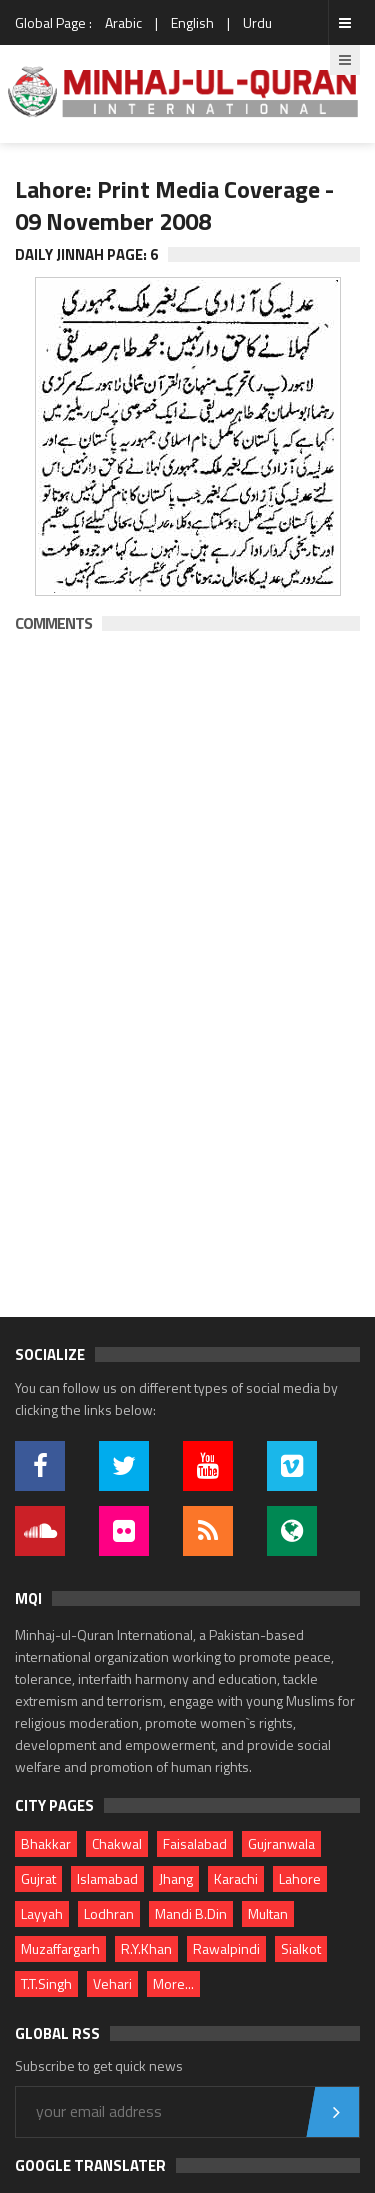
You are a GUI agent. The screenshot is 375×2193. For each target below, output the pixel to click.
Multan (268, 1913)
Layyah (42, 1913)
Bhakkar (46, 1843)
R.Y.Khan (146, 1948)
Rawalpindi (226, 1948)
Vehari (112, 1983)
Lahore (300, 1878)
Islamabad (107, 1878)
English (192, 22)
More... (173, 1983)
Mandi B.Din (191, 1913)
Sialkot (301, 1948)
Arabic (123, 22)
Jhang (176, 1878)
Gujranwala (281, 1843)
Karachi (236, 1878)
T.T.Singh (46, 1983)
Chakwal (117, 1843)
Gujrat (38, 1878)
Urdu (257, 22)
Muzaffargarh (60, 1948)
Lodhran (109, 1913)
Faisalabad (195, 1843)
